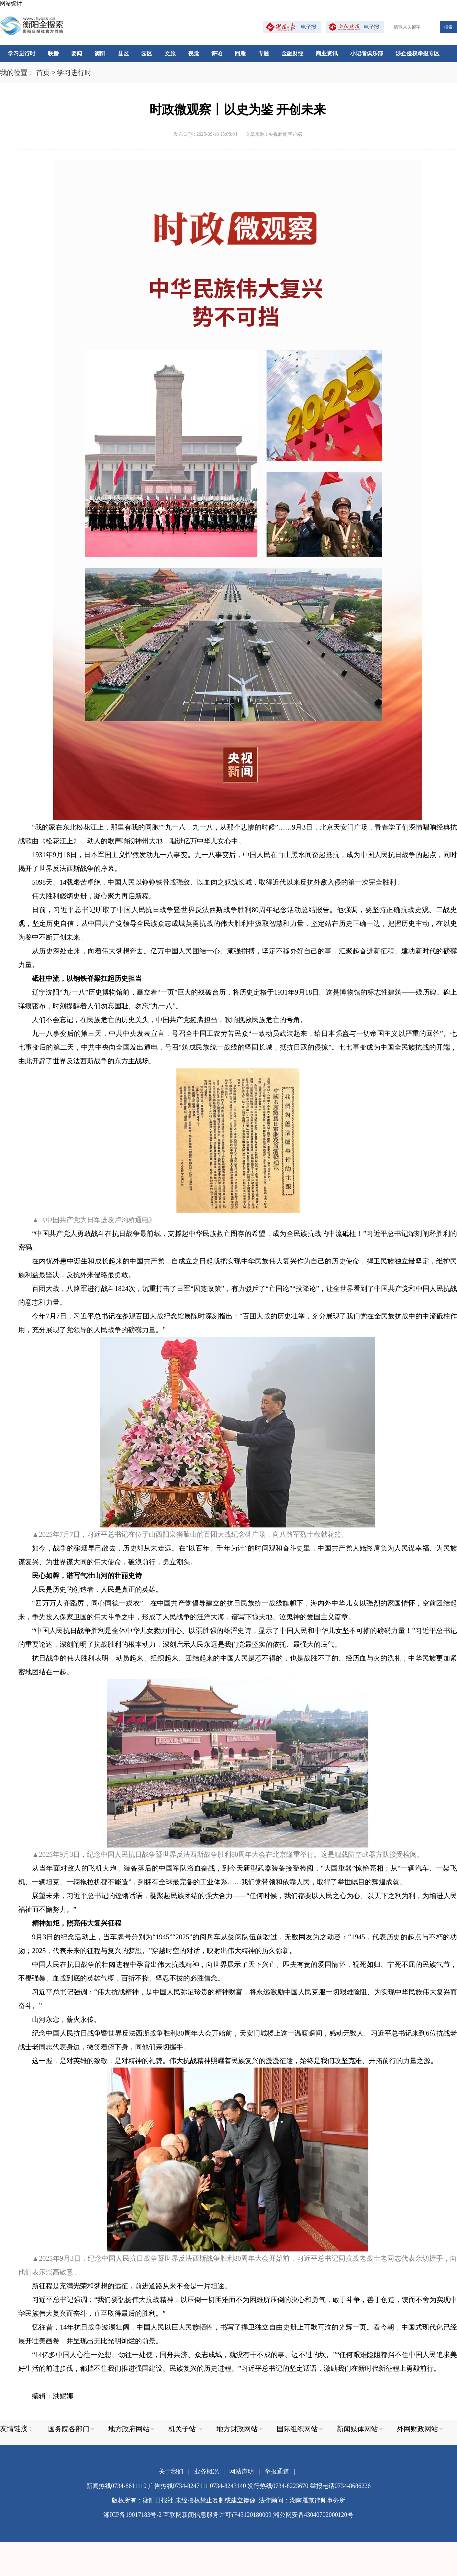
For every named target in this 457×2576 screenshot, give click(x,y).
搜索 (448, 27)
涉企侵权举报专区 (417, 53)
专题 (263, 53)
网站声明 (241, 2471)
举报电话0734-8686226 (340, 2485)
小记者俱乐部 (366, 53)
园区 (146, 53)
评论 (216, 53)
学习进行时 (21, 53)
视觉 (193, 53)
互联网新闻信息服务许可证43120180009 (217, 2514)
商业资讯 (327, 53)
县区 (123, 53)
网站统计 (11, 3)
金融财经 (292, 53)
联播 (53, 53)
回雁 (240, 53)
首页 (43, 72)
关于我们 (171, 2471)
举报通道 (277, 2471)
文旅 (170, 53)
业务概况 (206, 2471)
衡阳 (99, 53)
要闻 (76, 53)
